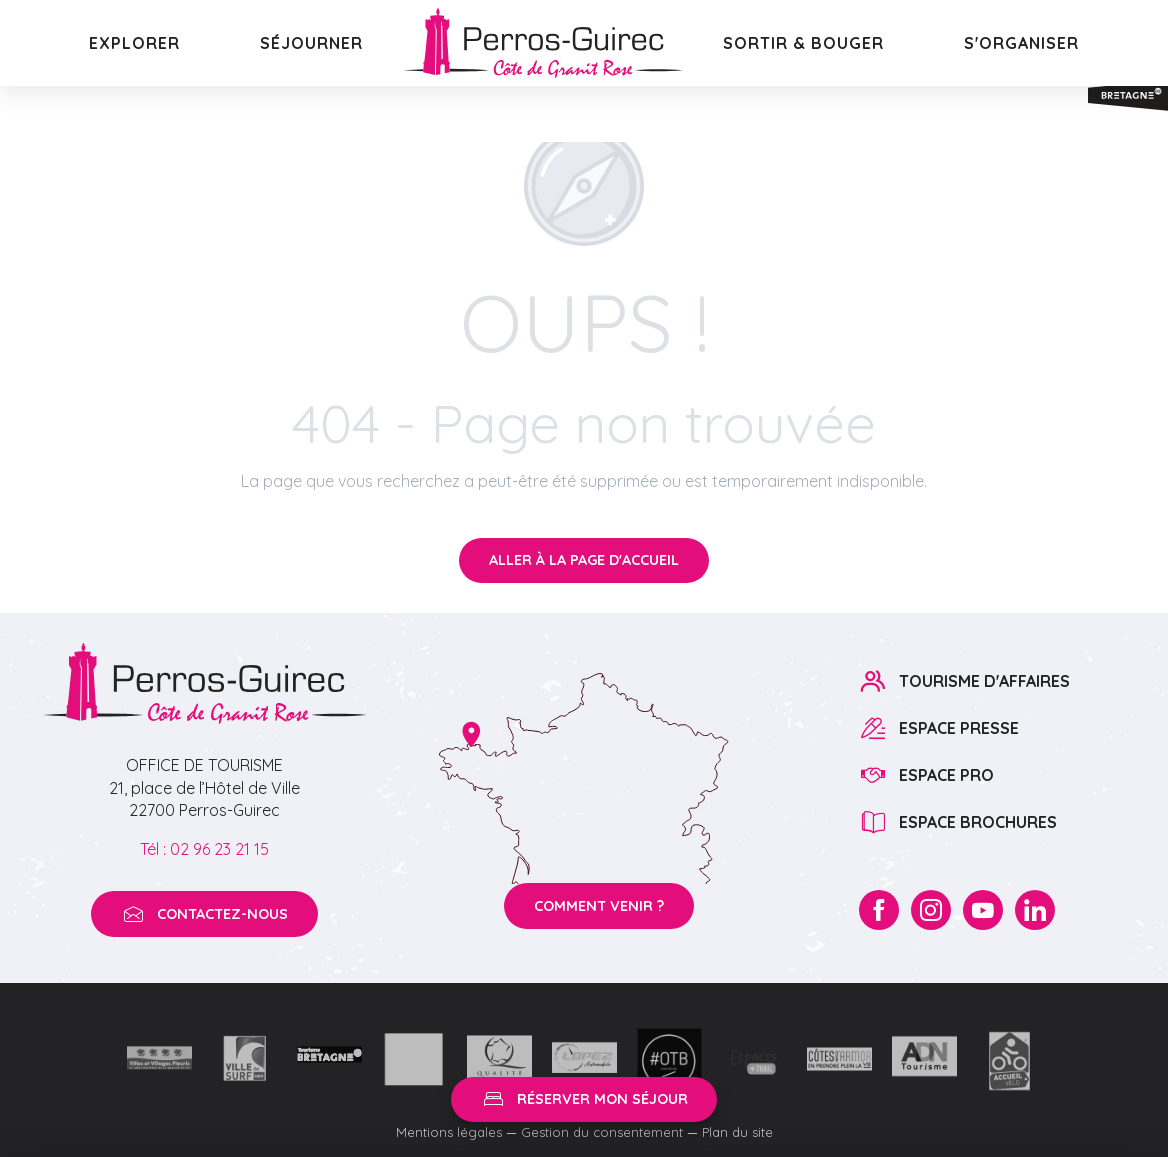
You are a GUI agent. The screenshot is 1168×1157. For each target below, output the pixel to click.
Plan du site (737, 1132)
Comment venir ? (599, 906)
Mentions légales (449, 1132)
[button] (134, 43)
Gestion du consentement (602, 1132)
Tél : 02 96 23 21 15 (204, 849)
